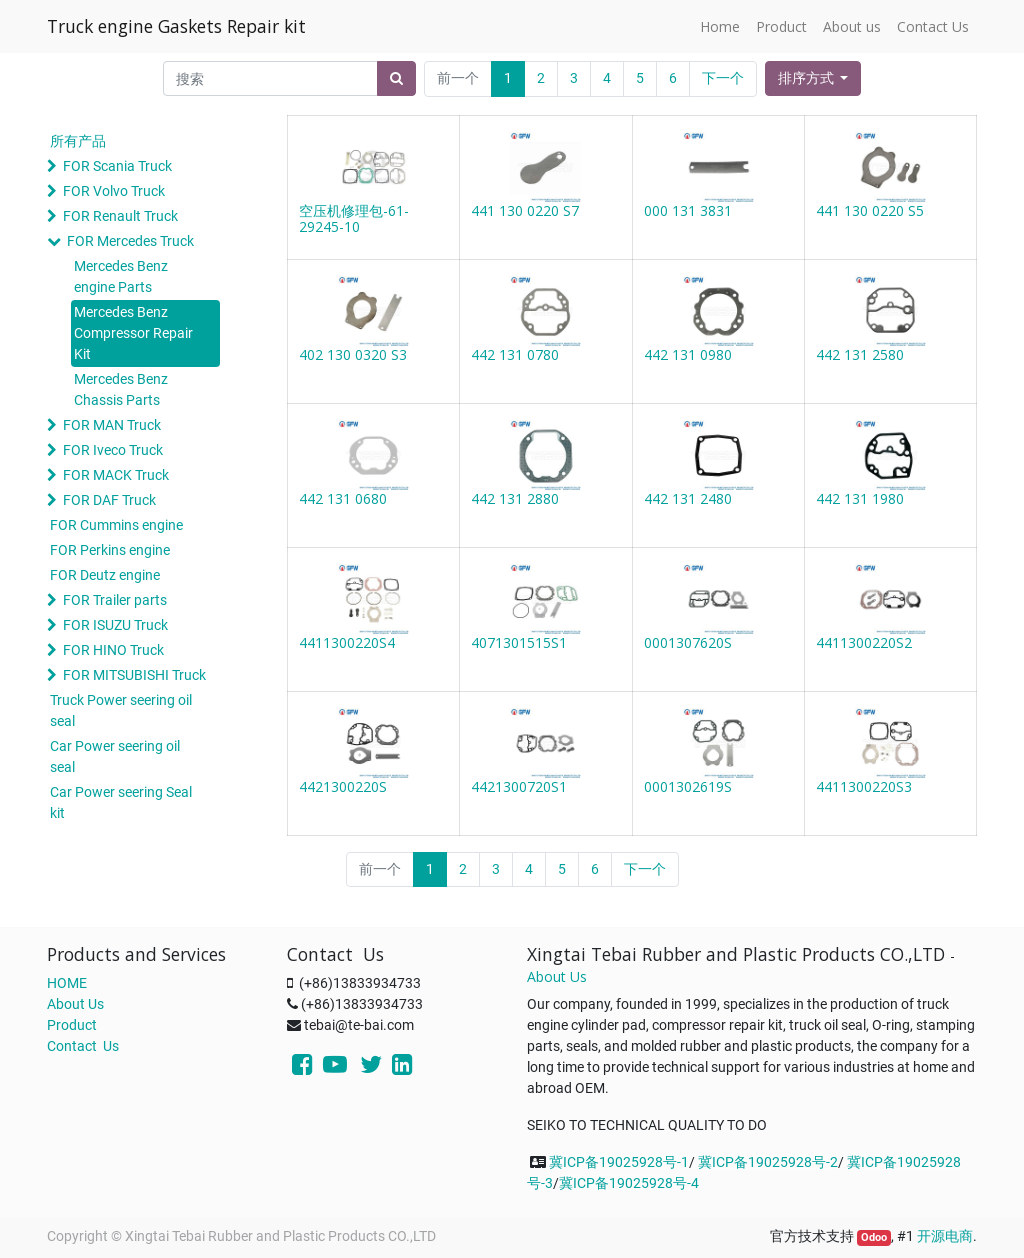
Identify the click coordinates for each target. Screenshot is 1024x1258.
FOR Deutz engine (105, 575)
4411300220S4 (347, 642)
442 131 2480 (688, 498)
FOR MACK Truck (116, 475)
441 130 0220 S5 (870, 210)
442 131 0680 (343, 498)
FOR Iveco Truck (113, 450)
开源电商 (945, 1236)
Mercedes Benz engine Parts (121, 276)
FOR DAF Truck (109, 500)
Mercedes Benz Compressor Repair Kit (133, 333)
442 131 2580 (860, 354)
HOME (67, 983)
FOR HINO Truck (113, 650)
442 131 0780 (515, 354)
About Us (75, 1004)
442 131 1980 (860, 498)
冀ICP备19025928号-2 (768, 1162)
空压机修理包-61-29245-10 (354, 219)
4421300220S (343, 786)
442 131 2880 (515, 498)
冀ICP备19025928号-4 (629, 1183)
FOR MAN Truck (112, 425)
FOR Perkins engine (110, 550)
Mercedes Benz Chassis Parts (121, 389)
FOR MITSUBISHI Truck (134, 675)
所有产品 (78, 141)
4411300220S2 (864, 642)
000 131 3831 (688, 210)
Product (72, 1025)
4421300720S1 (519, 786)
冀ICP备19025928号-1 (619, 1162)
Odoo (874, 1237)
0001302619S (688, 786)
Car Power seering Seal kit (121, 802)
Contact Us (83, 1046)
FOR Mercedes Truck (130, 241)
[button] (813, 78)
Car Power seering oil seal (115, 756)
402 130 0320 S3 (353, 354)
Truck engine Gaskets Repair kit (176, 26)
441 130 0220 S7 (525, 210)
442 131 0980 (688, 354)
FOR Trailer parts (115, 600)
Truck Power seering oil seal (121, 710)
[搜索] (396, 78)
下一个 (723, 78)
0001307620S (688, 642)
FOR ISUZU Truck (115, 625)
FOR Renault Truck (120, 216)
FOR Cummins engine (116, 525)
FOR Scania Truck (117, 166)
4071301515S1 (519, 642)
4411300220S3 (864, 786)
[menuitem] (720, 26)
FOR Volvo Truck (114, 191)
